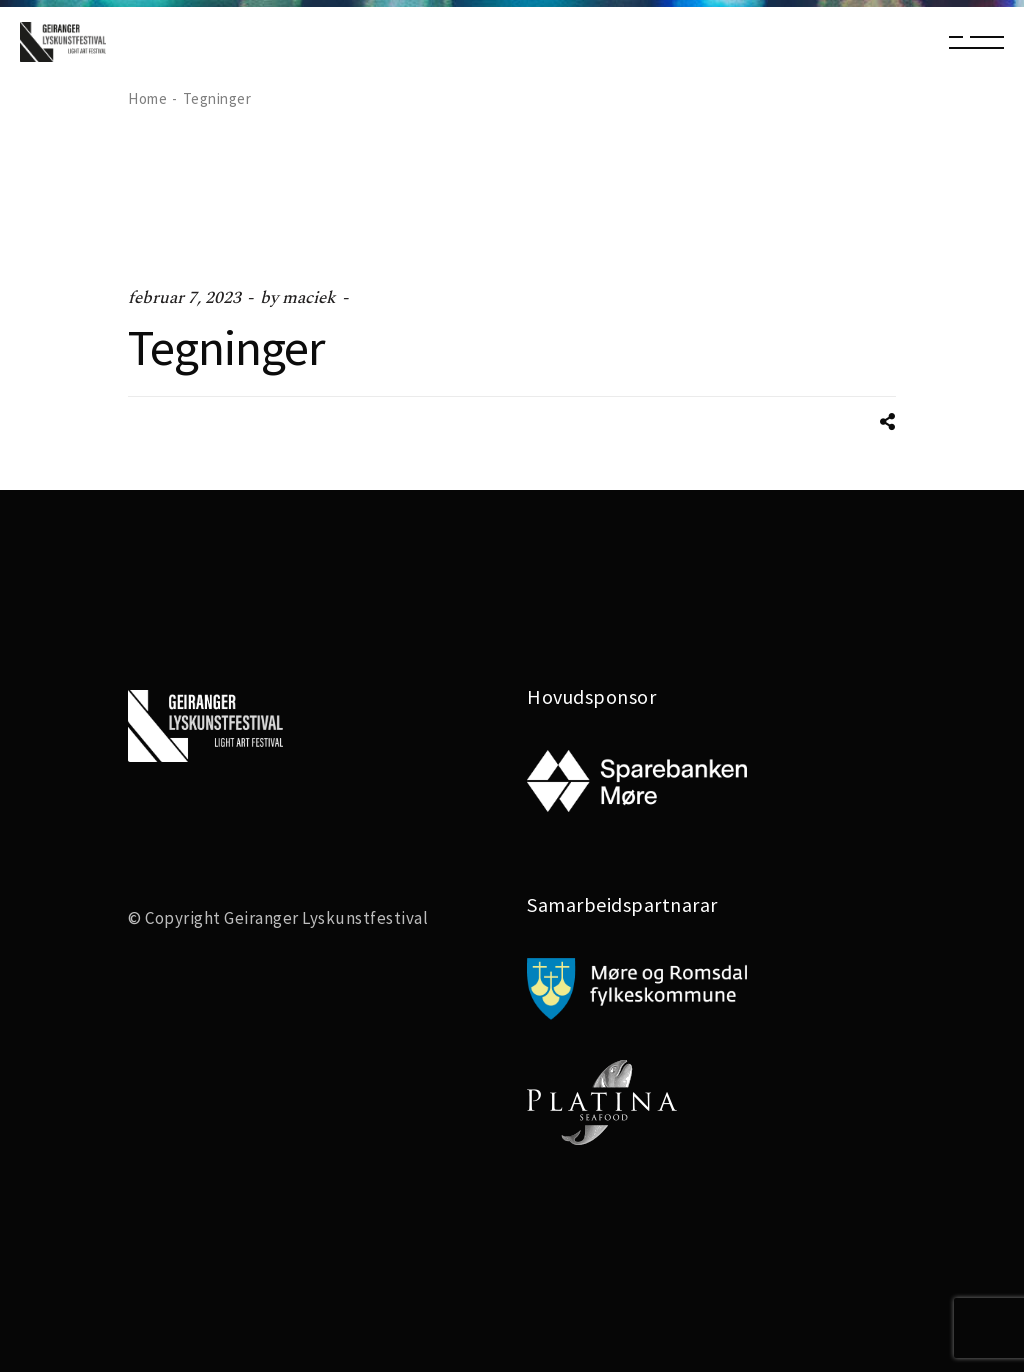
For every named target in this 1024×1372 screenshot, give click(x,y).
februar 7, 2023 (184, 298)
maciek (309, 298)
